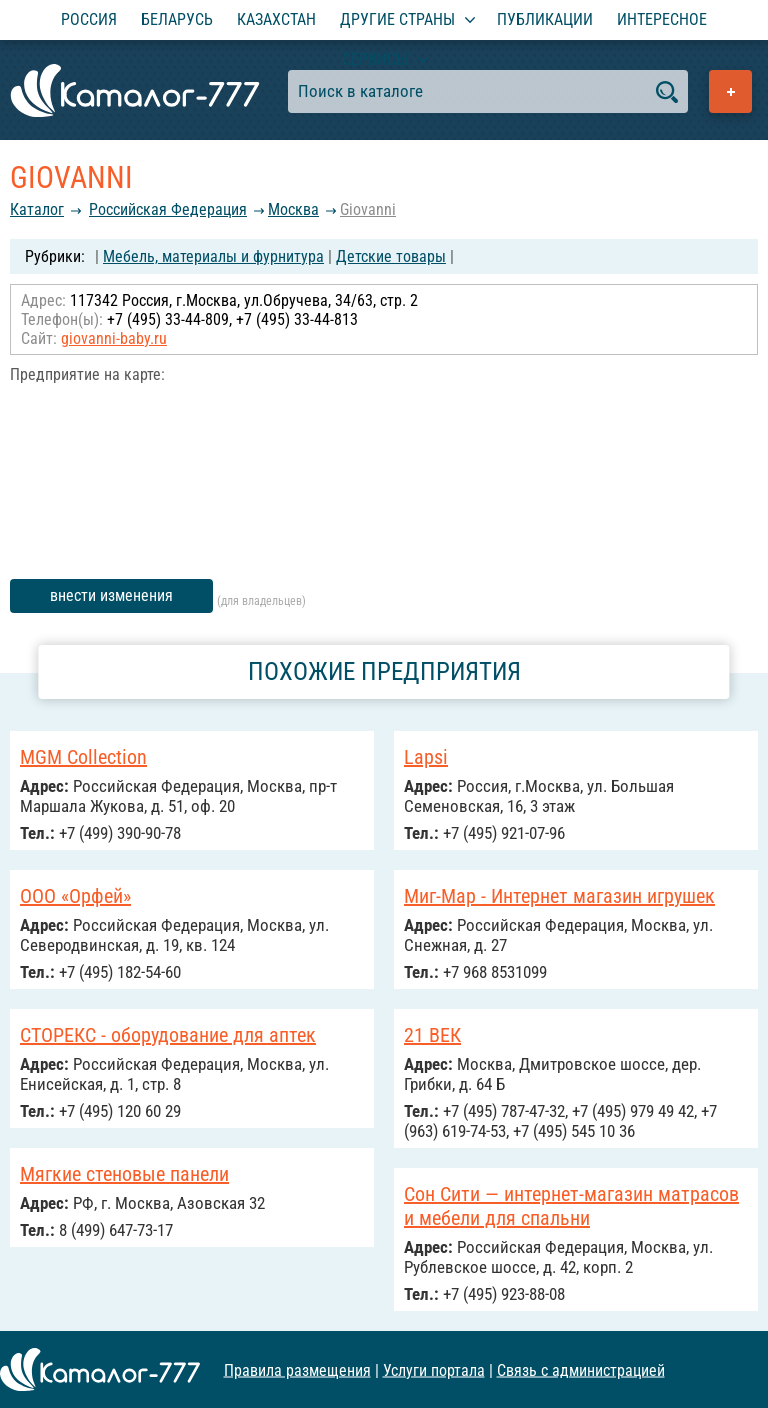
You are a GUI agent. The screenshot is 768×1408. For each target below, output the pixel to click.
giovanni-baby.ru (114, 338)
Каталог (37, 209)
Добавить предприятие (730, 91)
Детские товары (391, 256)
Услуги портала (434, 1369)
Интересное (662, 19)
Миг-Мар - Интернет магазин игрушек (559, 896)
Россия (89, 19)
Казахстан (276, 19)
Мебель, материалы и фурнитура (213, 256)
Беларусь (177, 19)
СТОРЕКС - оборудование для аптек (168, 1035)
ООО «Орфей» (75, 896)
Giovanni (368, 209)
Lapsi (426, 757)
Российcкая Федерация (168, 209)
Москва (293, 209)
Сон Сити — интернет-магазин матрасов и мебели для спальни (571, 1206)
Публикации (545, 19)
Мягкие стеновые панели (124, 1174)
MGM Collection (83, 757)
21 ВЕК (432, 1035)
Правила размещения (297, 1369)
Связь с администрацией (581, 1369)
